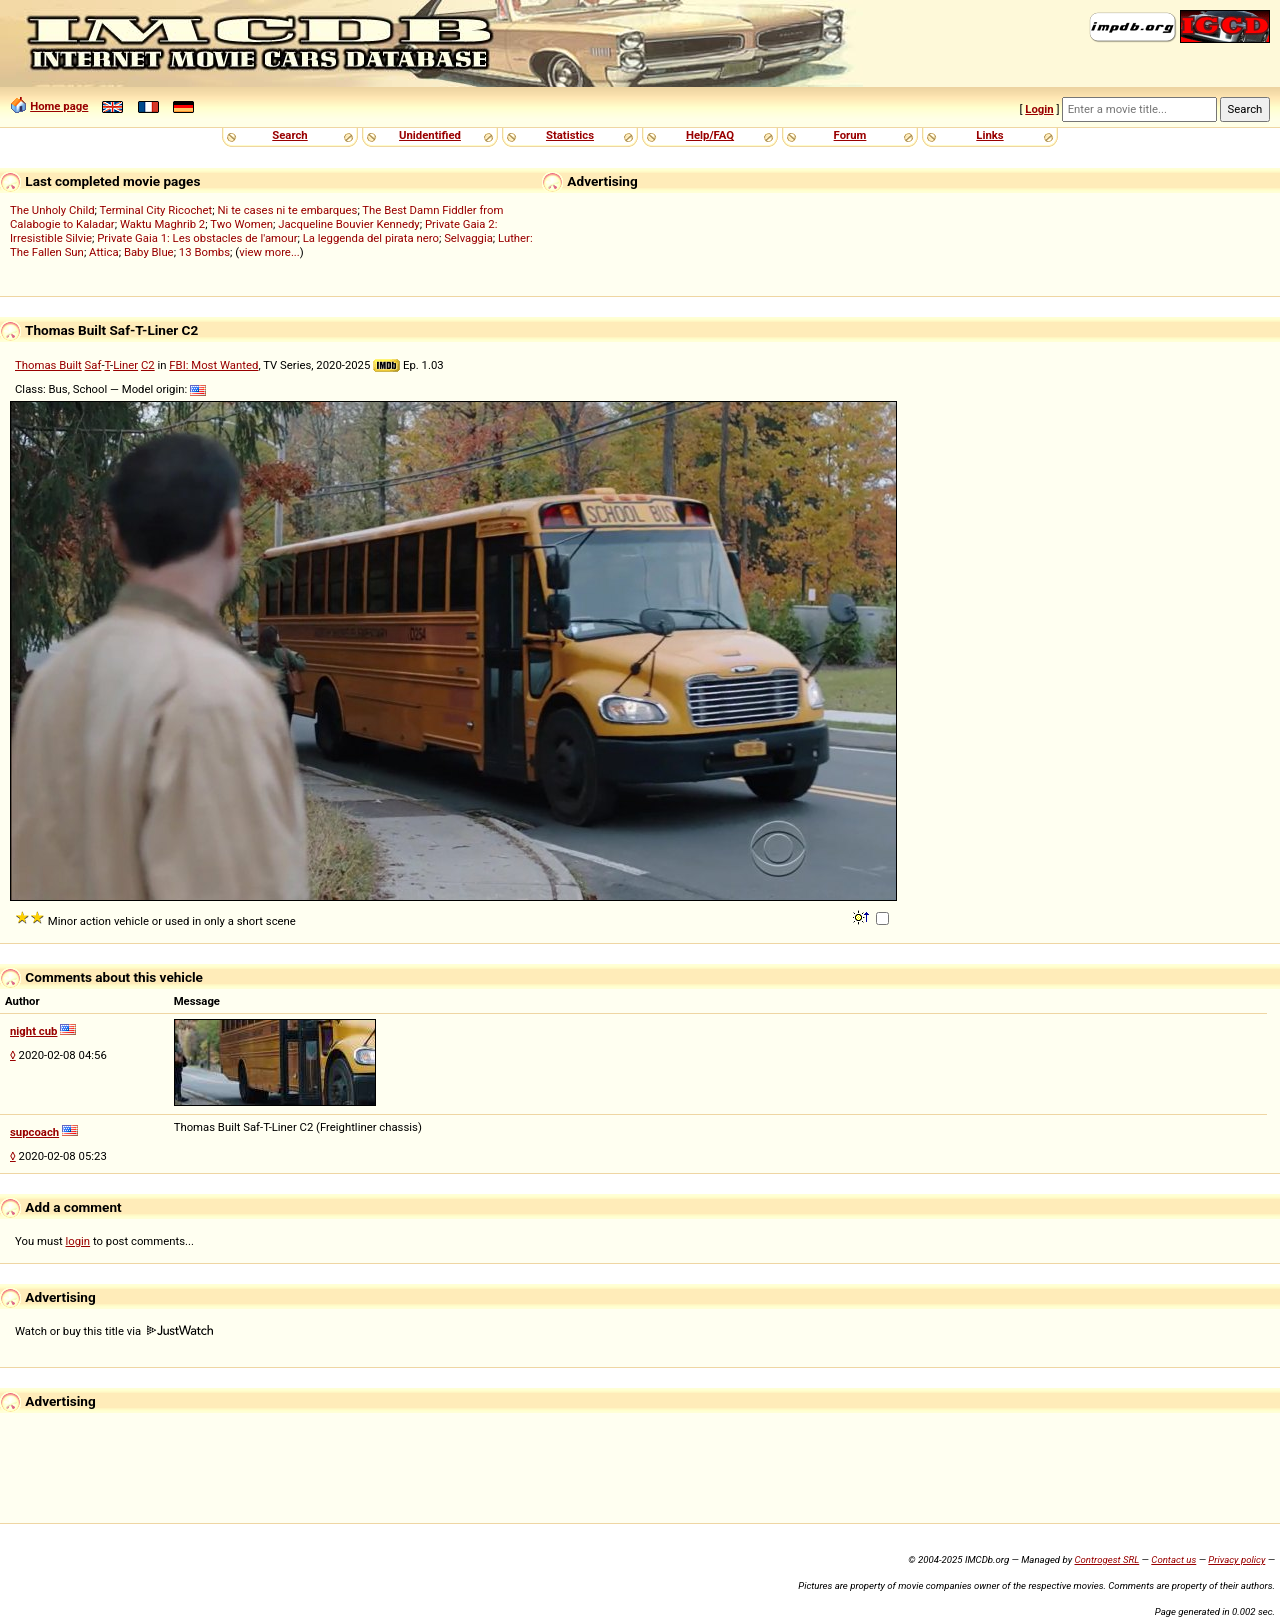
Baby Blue (149, 252)
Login (1039, 109)
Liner (125, 365)
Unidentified (430, 135)
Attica (104, 252)
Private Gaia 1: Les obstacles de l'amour (197, 238)
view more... (269, 252)
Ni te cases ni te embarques (288, 210)
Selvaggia (468, 238)
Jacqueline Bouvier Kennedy (349, 224)
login (78, 1241)
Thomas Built (48, 365)
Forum (850, 135)
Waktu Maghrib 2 (162, 224)
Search (289, 135)
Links (989, 135)
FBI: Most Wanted (213, 365)
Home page (59, 106)
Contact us (1173, 1559)
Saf (93, 365)
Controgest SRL (1106, 1559)
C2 (148, 365)
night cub (33, 1031)
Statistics (570, 135)
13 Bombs (204, 252)
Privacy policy (1236, 1559)
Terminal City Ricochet (156, 210)
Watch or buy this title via (114, 1331)
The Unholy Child (52, 210)
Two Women (241, 224)
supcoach (34, 1132)
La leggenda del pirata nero (371, 238)
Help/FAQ (710, 135)
